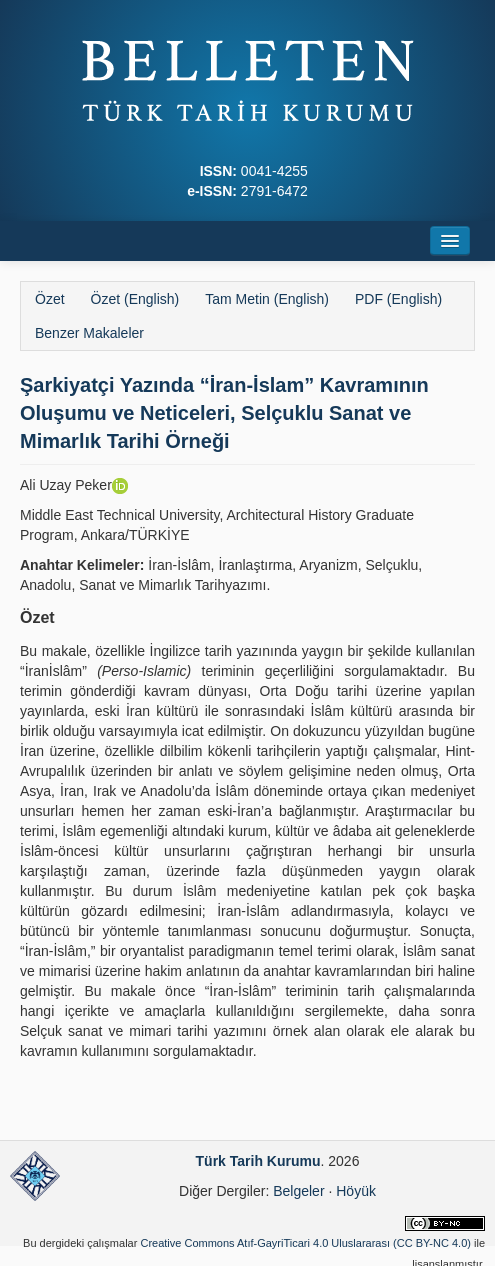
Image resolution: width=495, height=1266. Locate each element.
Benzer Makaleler (89, 333)
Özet (50, 299)
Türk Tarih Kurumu (258, 1161)
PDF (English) (398, 299)
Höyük (356, 1191)
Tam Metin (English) (267, 299)
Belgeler (298, 1191)
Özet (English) (135, 299)
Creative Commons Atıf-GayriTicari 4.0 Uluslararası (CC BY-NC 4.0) (305, 1243)
